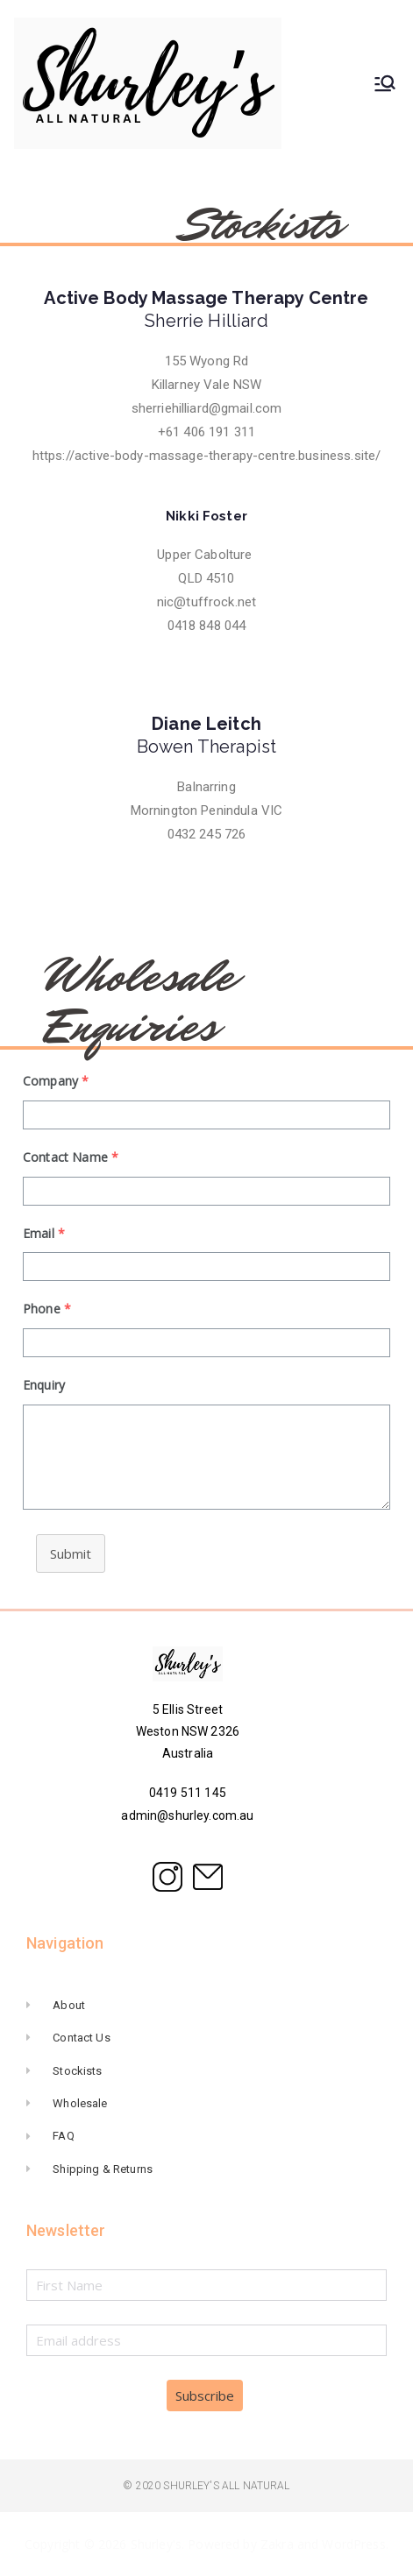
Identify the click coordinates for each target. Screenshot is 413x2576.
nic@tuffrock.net (206, 602)
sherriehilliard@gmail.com (207, 408)
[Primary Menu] (385, 83)
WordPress (353, 2544)
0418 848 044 (206, 625)
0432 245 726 (206, 834)
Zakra (277, 2544)
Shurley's (156, 2544)
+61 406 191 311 (206, 432)
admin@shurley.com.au (187, 1815)
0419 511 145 (187, 1793)
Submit (70, 1553)
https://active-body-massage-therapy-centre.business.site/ (206, 456)
